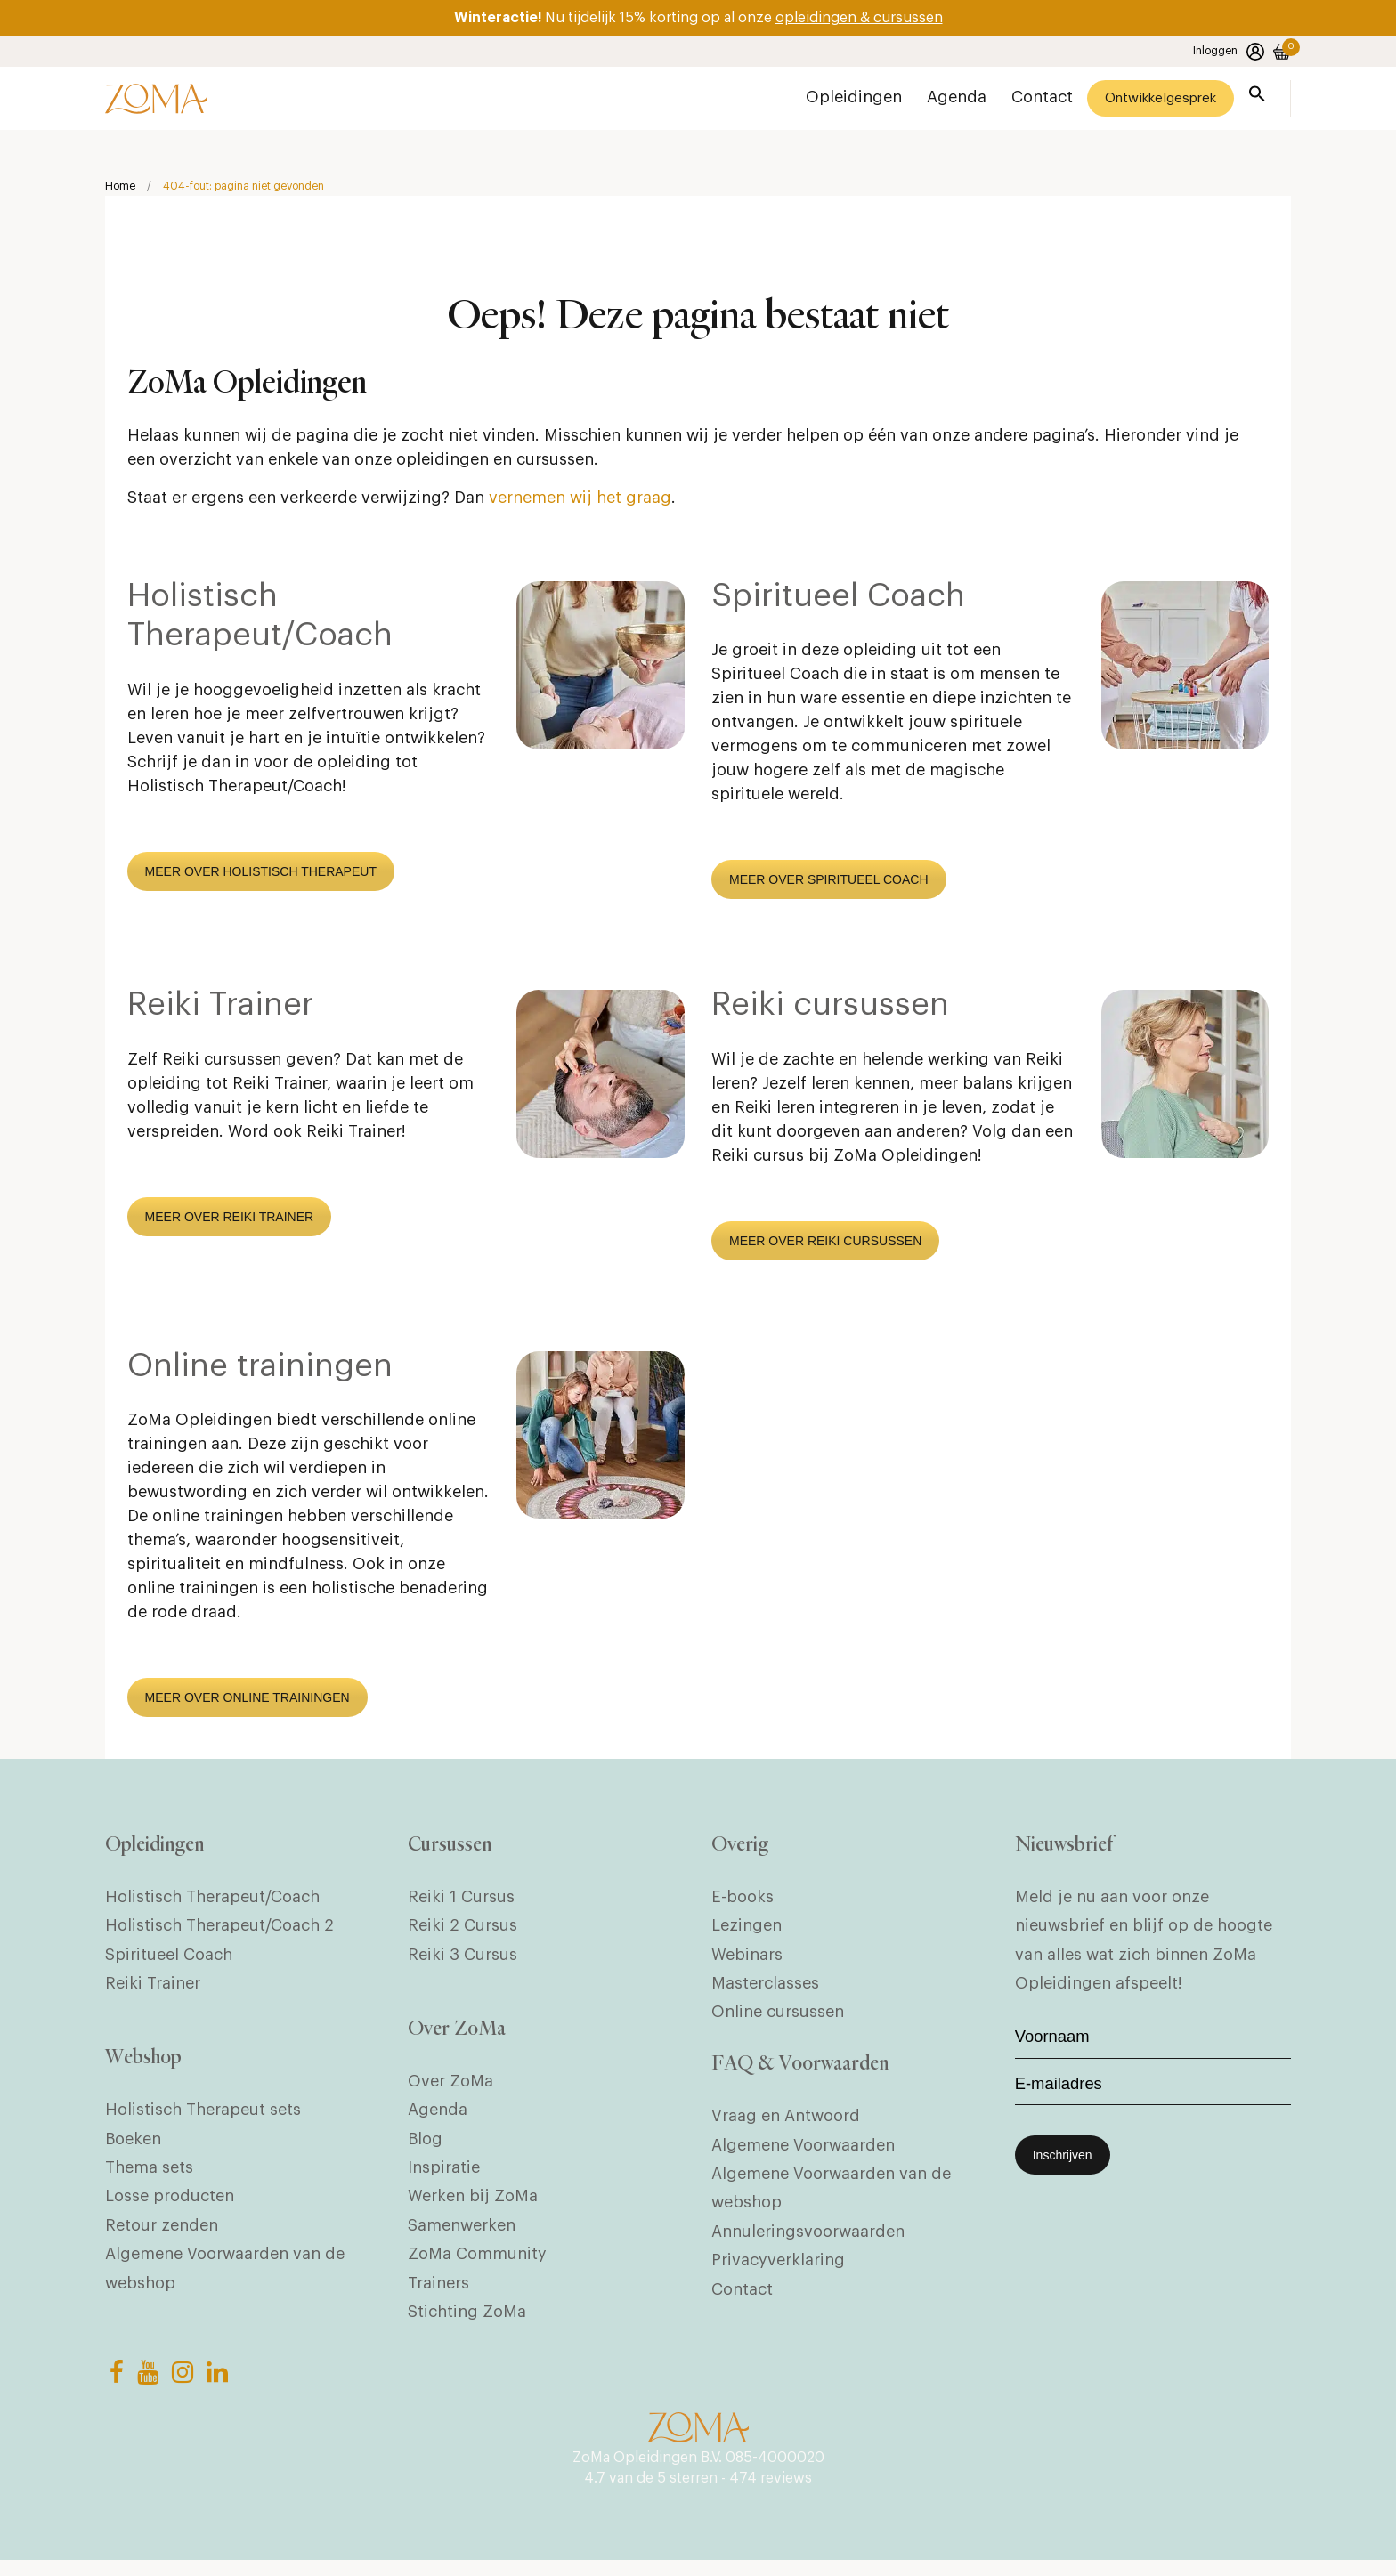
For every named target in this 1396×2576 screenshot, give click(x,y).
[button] (1257, 97)
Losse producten (169, 2205)
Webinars (747, 1957)
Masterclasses (765, 1986)
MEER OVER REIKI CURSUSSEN (825, 1243)
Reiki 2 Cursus (462, 1929)
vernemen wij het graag (580, 501)
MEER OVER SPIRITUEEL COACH (829, 883)
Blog (425, 2148)
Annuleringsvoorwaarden (808, 2237)
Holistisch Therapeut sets (203, 2118)
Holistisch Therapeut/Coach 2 (219, 1929)
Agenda (437, 2118)
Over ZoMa (450, 2090)
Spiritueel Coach (838, 600)
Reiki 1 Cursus (461, 1899)
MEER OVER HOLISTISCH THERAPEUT (261, 874)
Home (120, 187)
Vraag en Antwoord (785, 2122)
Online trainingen (260, 1369)
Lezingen (746, 1929)
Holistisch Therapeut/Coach (212, 1899)
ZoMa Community (477, 2263)
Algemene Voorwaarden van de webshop (225, 2277)
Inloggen (1228, 52)
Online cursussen (777, 2015)
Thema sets (149, 2176)
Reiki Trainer (220, 1008)
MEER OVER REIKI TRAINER (229, 1219)
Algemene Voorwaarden (803, 2151)
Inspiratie (444, 2176)
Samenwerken (461, 2234)
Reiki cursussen (830, 1008)
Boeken (133, 2148)
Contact (742, 2295)
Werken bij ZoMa (473, 2205)
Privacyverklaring (778, 2266)
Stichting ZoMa (467, 2321)
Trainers (438, 2292)
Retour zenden (161, 2234)
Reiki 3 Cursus (462, 1957)
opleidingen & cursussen (859, 18)
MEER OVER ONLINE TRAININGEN (247, 1700)
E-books (742, 1899)
